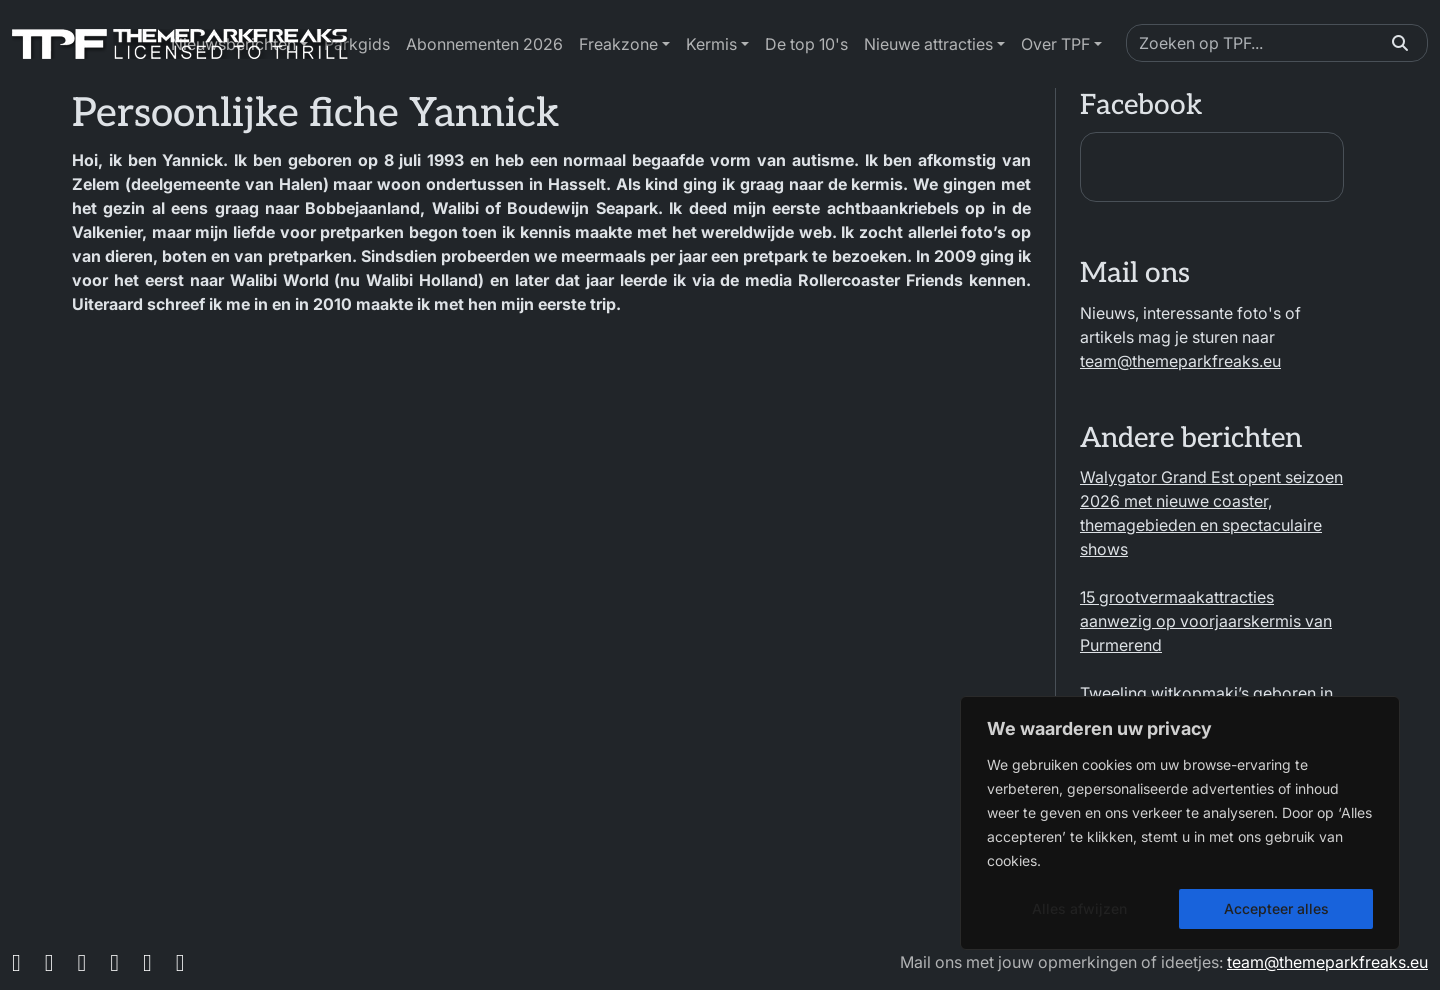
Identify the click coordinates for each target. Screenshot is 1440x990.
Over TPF (1055, 44)
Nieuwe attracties (928, 44)
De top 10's (806, 44)
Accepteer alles (1276, 908)
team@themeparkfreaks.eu (1180, 361)
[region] (1180, 823)
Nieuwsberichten (233, 44)
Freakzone (618, 44)
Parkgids (357, 44)
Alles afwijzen (1079, 908)
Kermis (711, 44)
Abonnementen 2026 (484, 44)
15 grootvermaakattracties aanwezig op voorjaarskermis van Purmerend (1206, 621)
